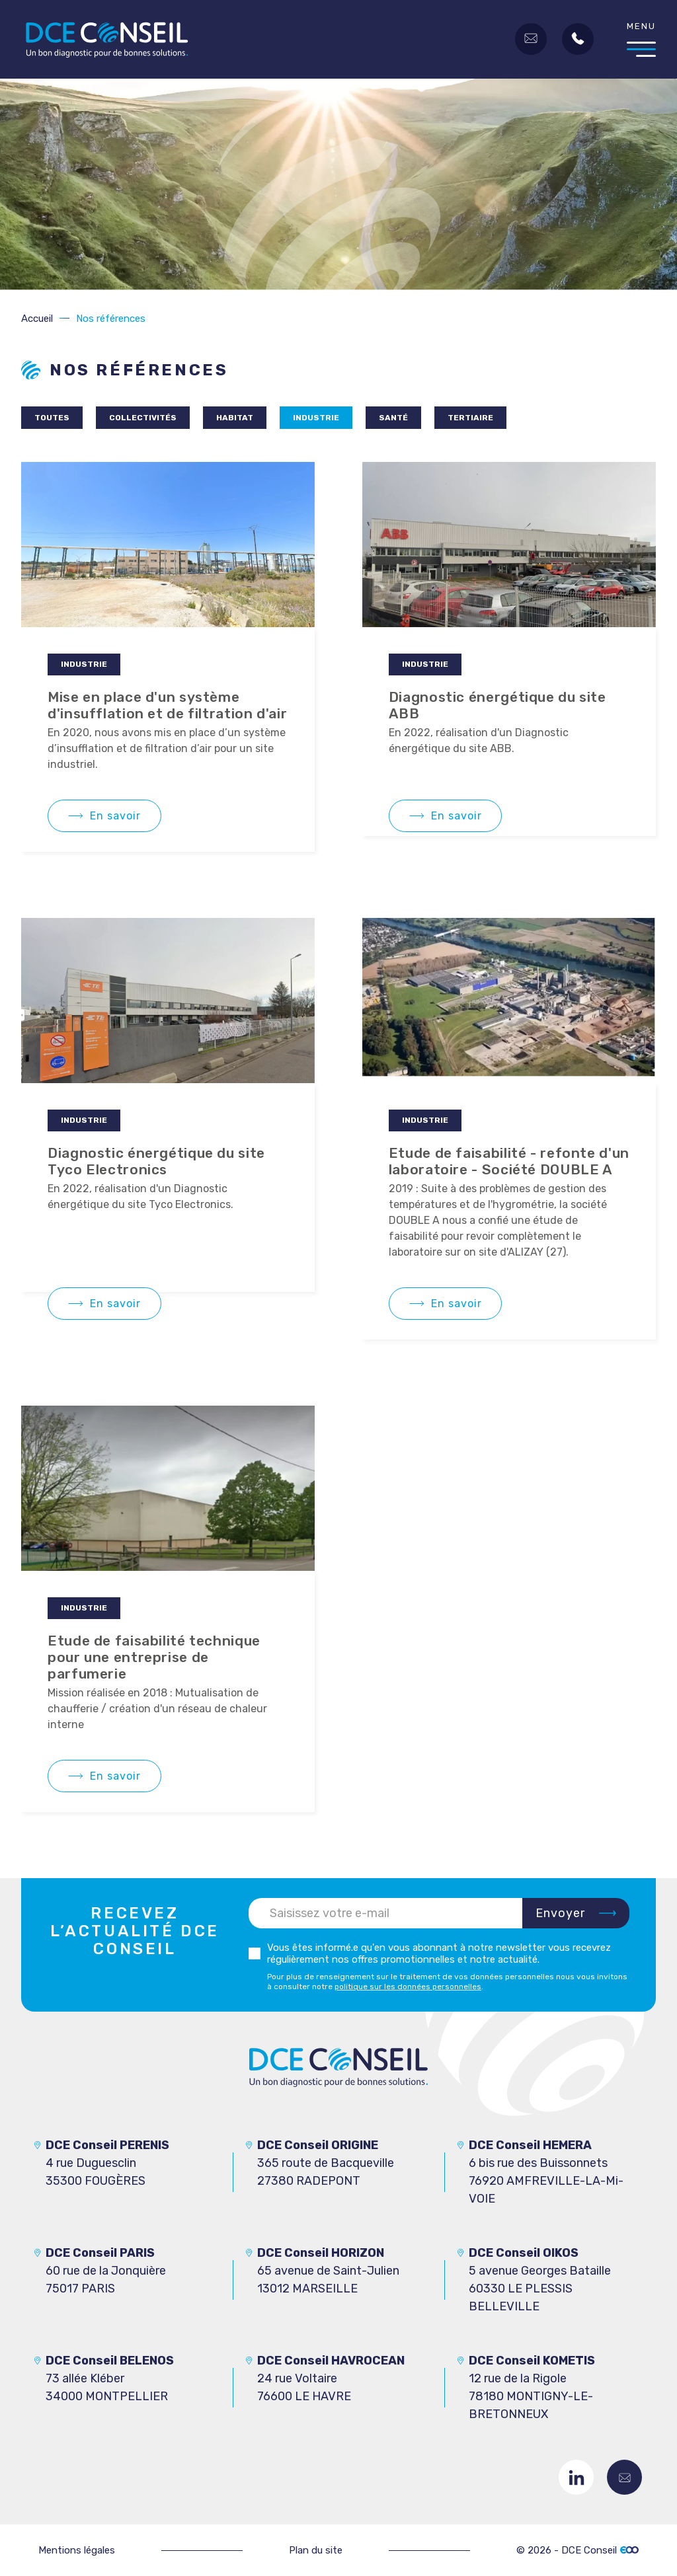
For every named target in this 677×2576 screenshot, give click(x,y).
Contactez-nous (624, 2477)
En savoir (115, 816)
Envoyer (561, 1913)
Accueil (37, 318)
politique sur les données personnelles (408, 1986)
